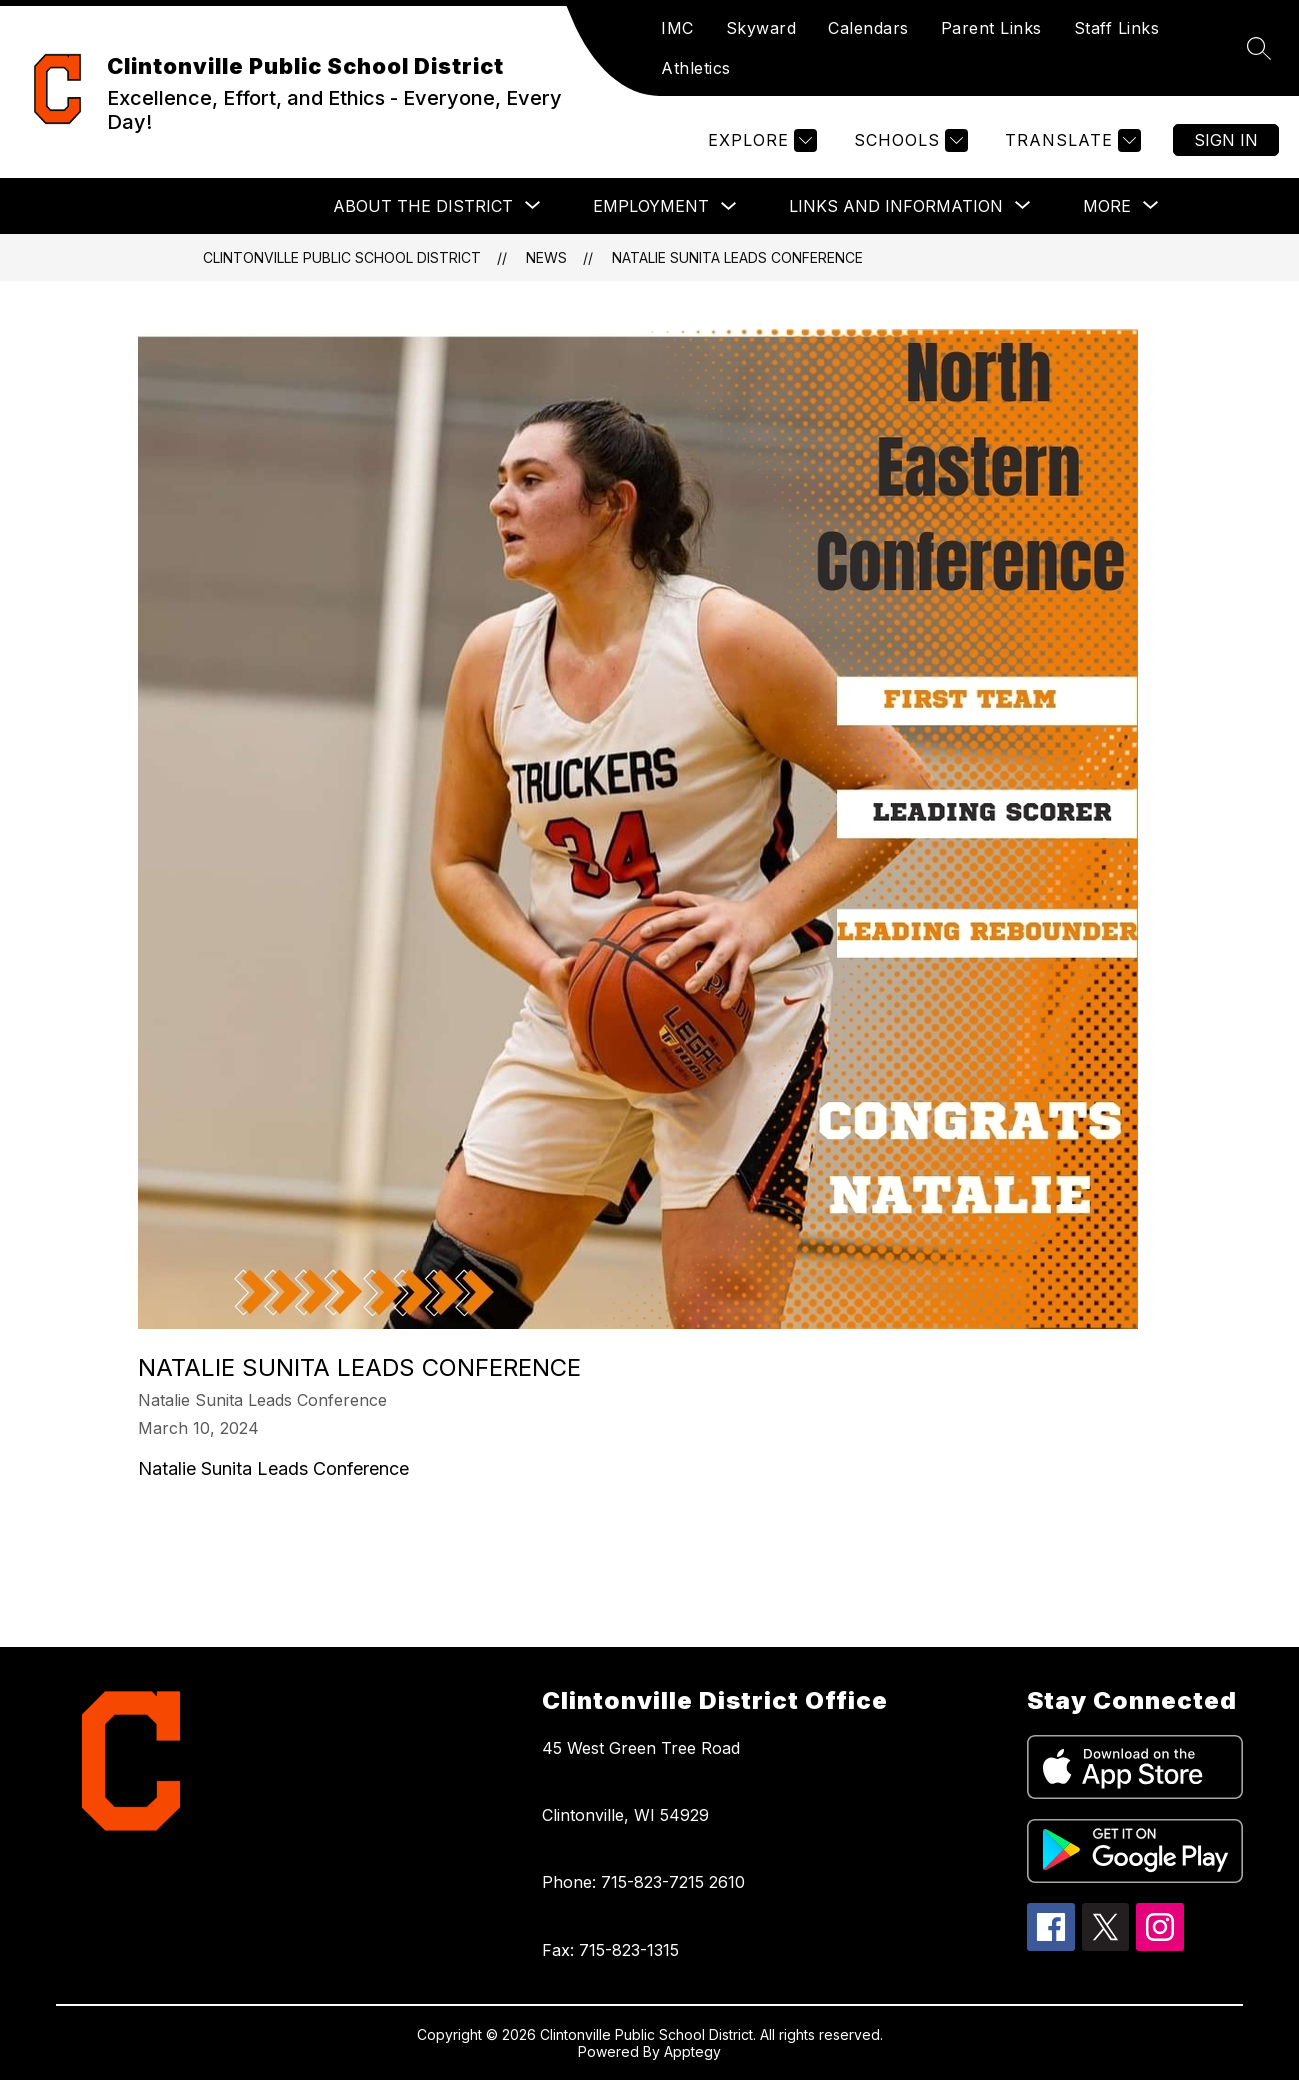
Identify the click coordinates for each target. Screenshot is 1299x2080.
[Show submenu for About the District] (423, 206)
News (546, 257)
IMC (677, 28)
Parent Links (991, 28)
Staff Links (1117, 28)
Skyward (761, 28)
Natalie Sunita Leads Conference (737, 257)
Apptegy (692, 2051)
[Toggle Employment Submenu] (729, 206)
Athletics (696, 68)
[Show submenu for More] (1107, 206)
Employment (651, 206)
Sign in (1226, 140)
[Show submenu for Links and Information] (896, 206)
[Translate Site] (1070, 140)
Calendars (868, 28)
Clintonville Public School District (342, 257)
